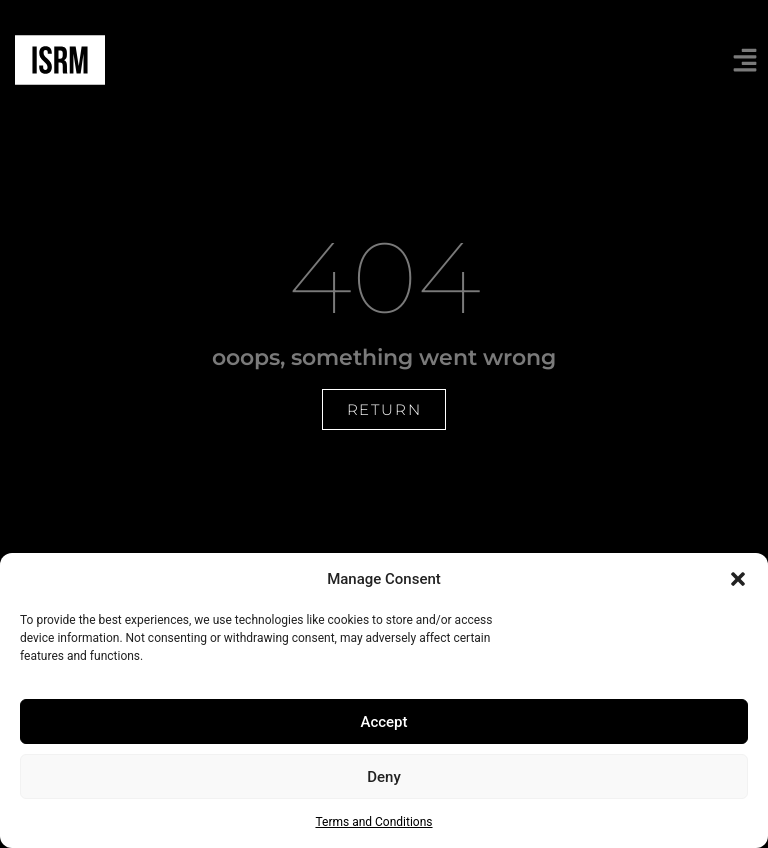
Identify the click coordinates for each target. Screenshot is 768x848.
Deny (384, 777)
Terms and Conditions (373, 822)
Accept (383, 722)
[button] (738, 579)
